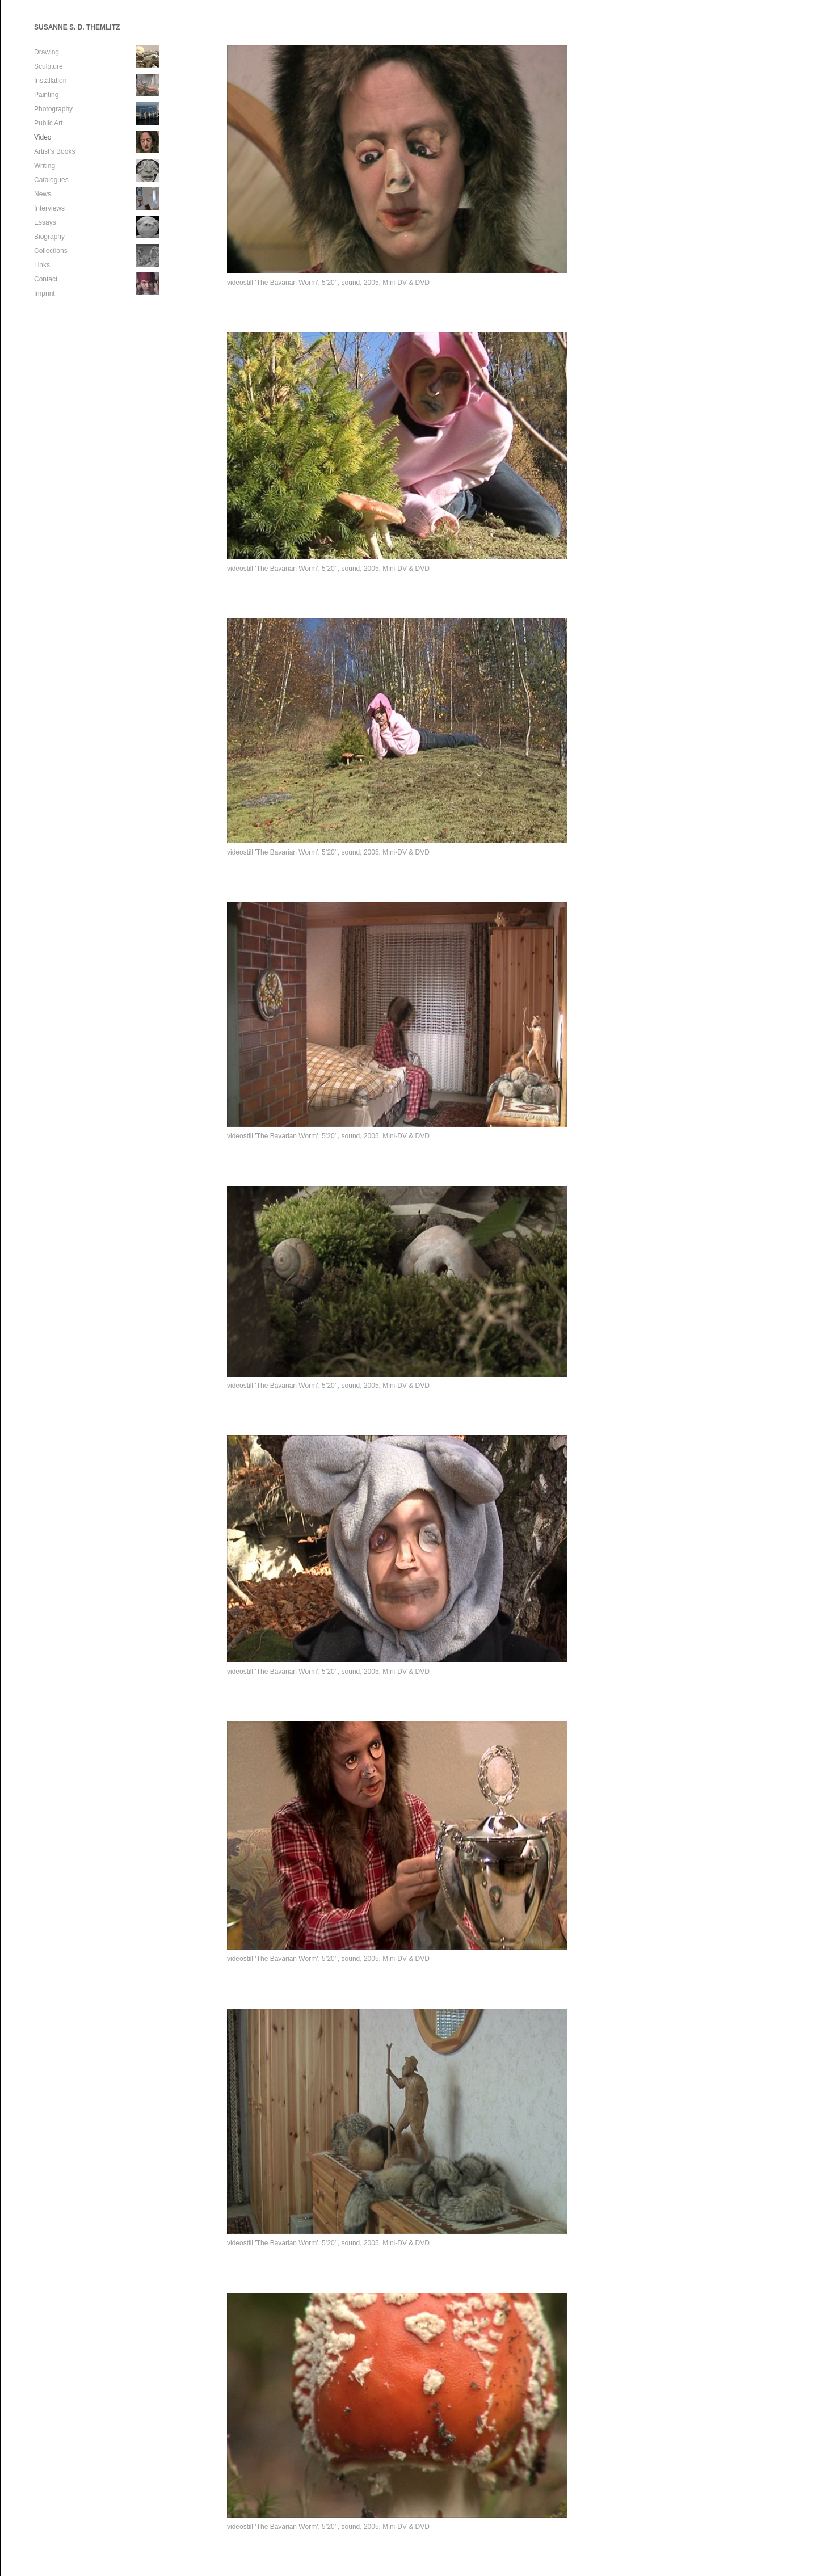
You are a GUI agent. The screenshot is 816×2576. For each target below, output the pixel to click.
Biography (49, 237)
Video (42, 137)
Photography (53, 109)
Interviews (49, 208)
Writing (44, 166)
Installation (50, 81)
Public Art (48, 123)
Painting (46, 95)
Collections (51, 251)
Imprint (44, 293)
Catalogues (51, 180)
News (42, 194)
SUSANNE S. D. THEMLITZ (77, 27)
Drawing (46, 52)
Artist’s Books (54, 151)
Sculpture (48, 66)
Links (42, 265)
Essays (45, 222)
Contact (45, 279)
